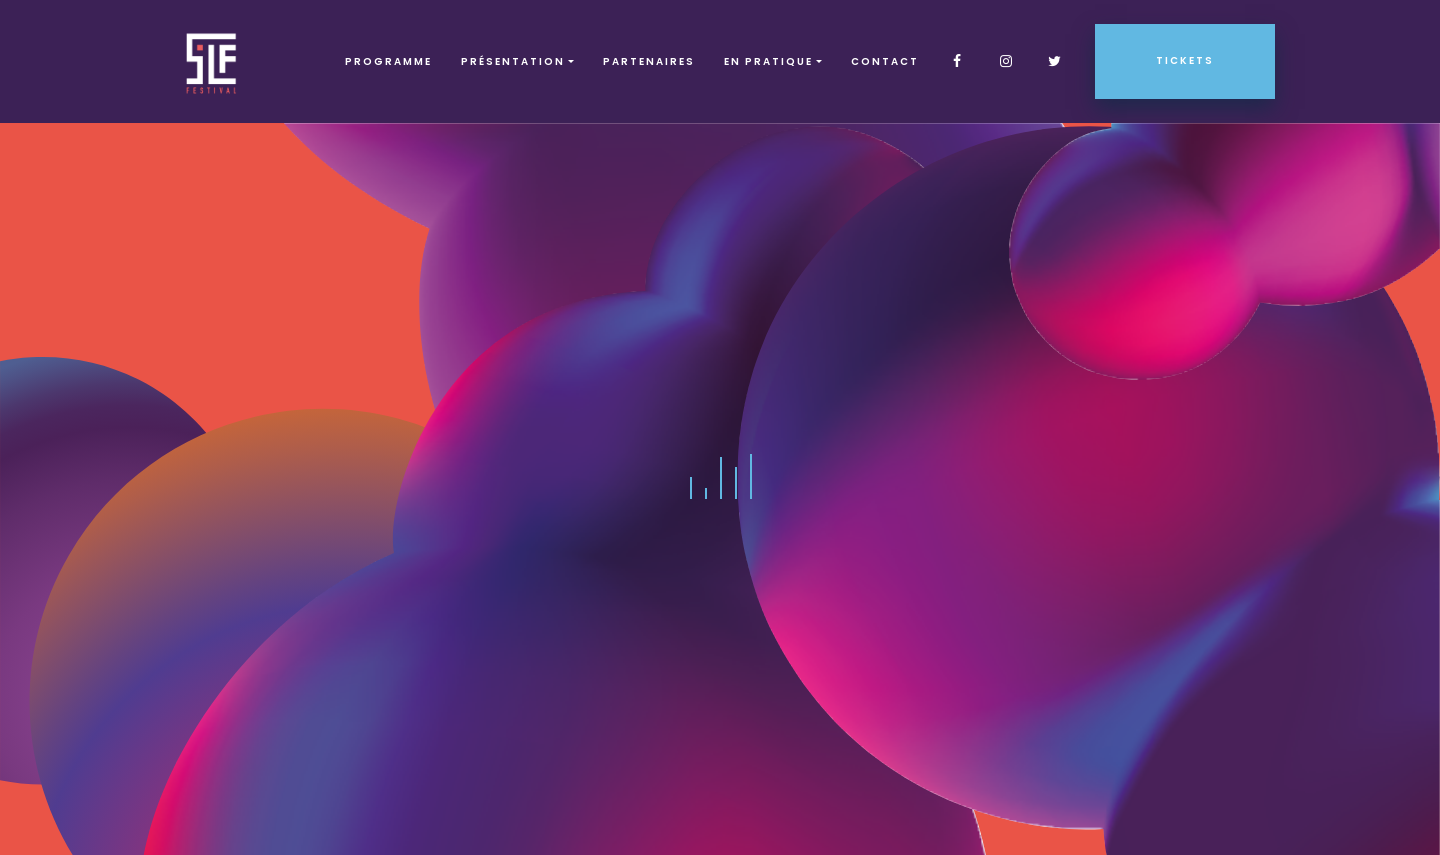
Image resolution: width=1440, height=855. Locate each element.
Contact (885, 61)
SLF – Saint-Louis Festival (212, 61)
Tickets (1185, 60)
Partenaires (649, 61)
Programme (388, 61)
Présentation (513, 61)
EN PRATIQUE (768, 61)
